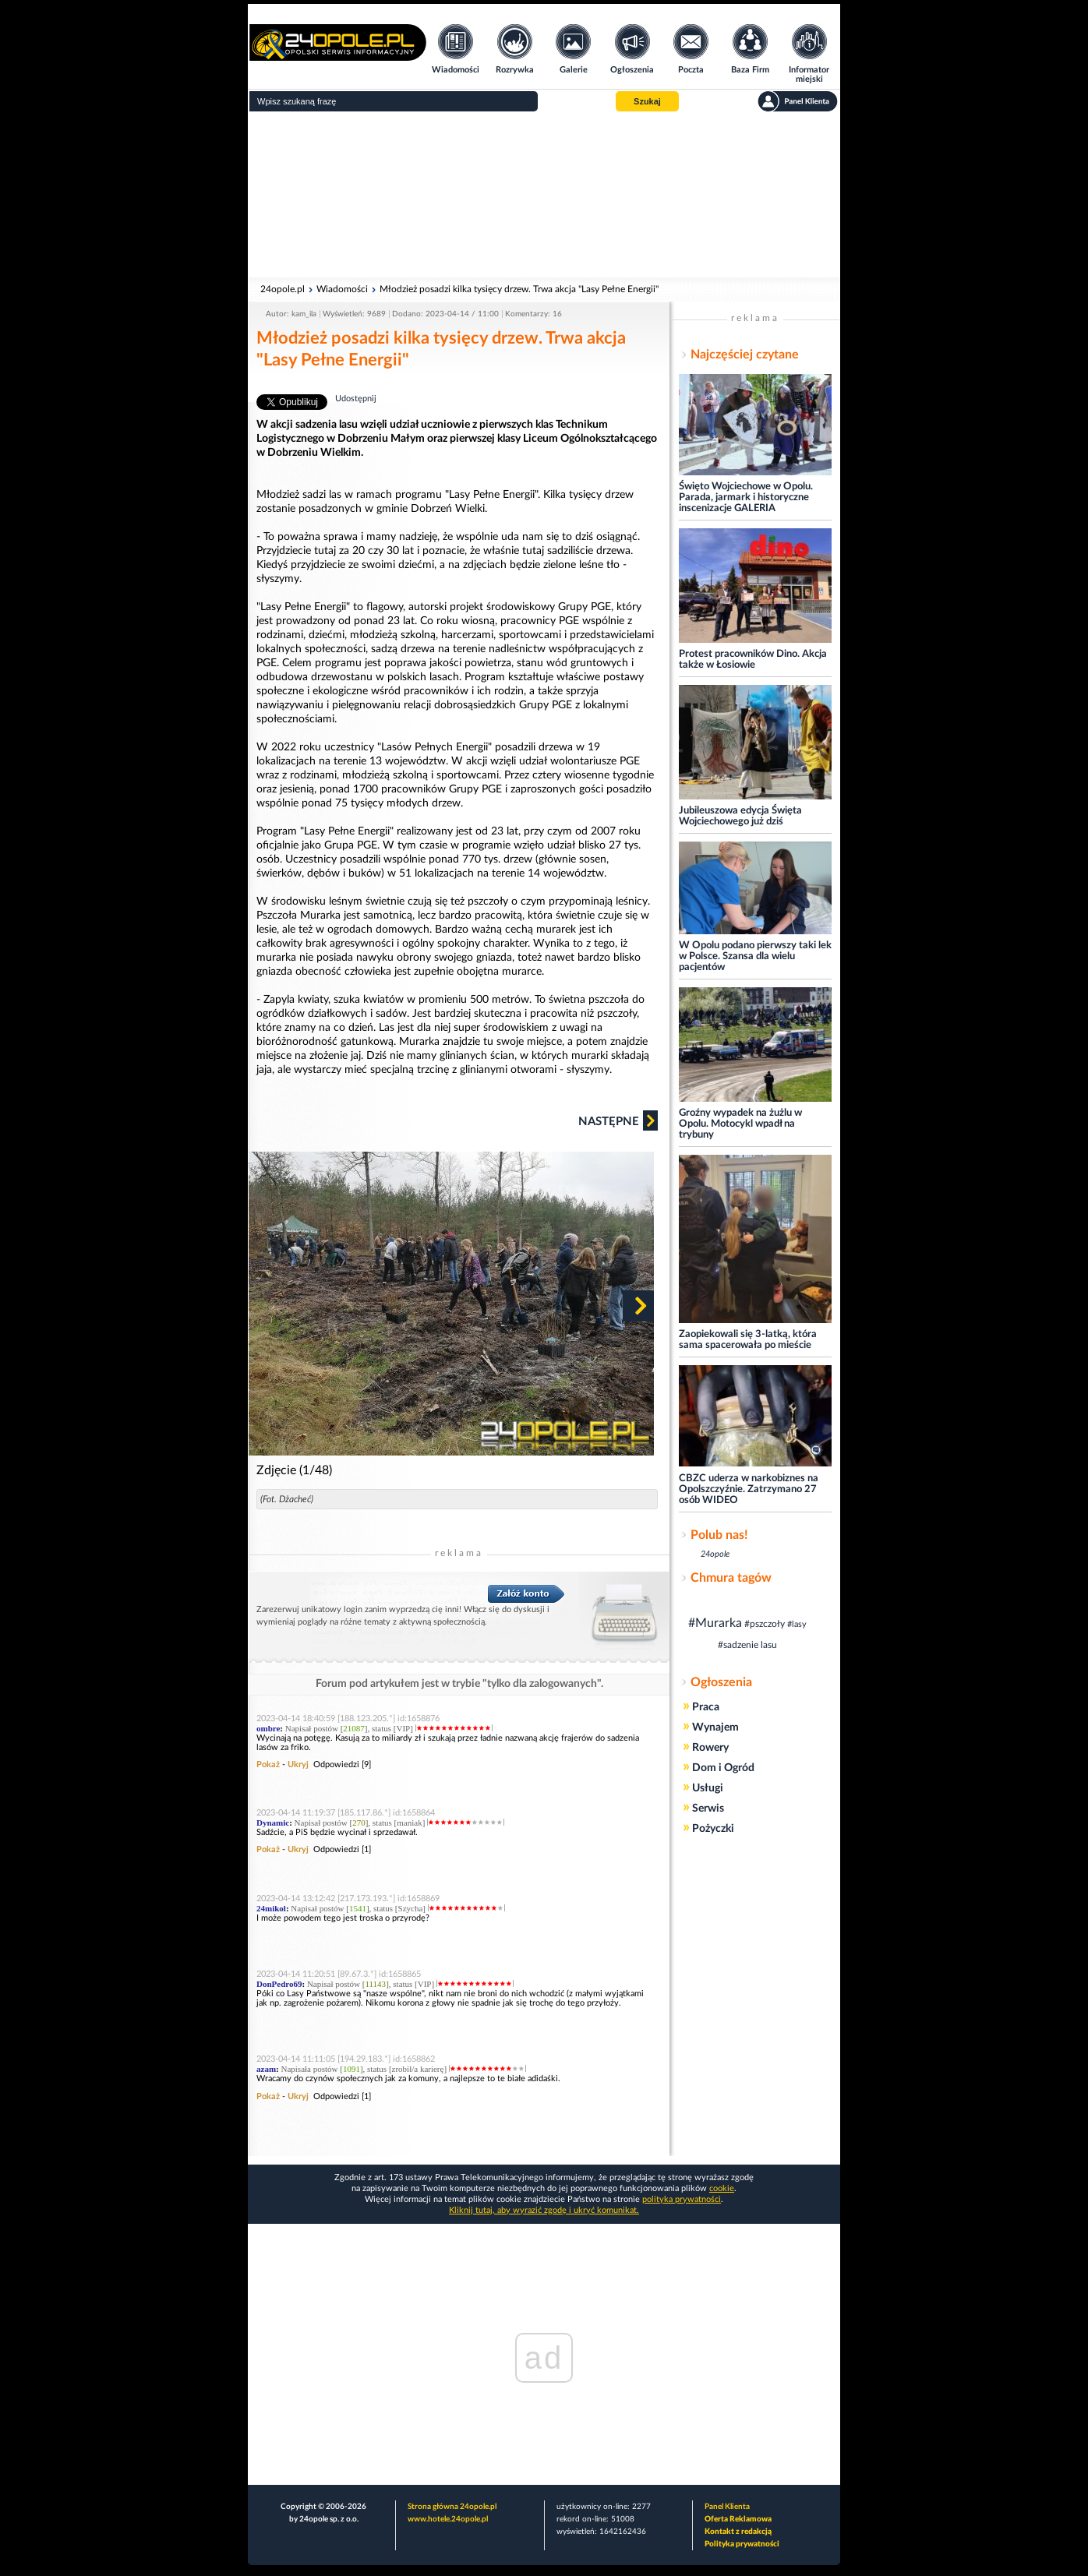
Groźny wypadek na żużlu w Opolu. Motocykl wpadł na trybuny (740, 1124)
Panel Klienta (727, 2507)
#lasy (797, 1624)
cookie (721, 2188)
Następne (618, 1120)
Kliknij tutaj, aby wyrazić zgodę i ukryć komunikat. (544, 2210)
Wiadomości (342, 289)
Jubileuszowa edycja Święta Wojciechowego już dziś (740, 816)
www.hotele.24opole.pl (448, 2519)
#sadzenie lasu (747, 1645)
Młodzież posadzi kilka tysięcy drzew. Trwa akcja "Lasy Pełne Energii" (519, 289)
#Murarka (715, 1623)
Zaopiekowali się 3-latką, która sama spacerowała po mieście (748, 1339)
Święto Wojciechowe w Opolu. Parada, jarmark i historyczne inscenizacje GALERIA (746, 497)
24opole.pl (282, 289)
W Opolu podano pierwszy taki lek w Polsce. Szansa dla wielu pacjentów (755, 956)
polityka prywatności (681, 2199)
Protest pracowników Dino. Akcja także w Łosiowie (753, 659)
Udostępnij (355, 398)
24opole (715, 1554)
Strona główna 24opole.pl (452, 2507)
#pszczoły (764, 1624)
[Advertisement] (544, 195)
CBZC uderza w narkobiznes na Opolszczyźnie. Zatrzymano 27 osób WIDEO (748, 1489)
